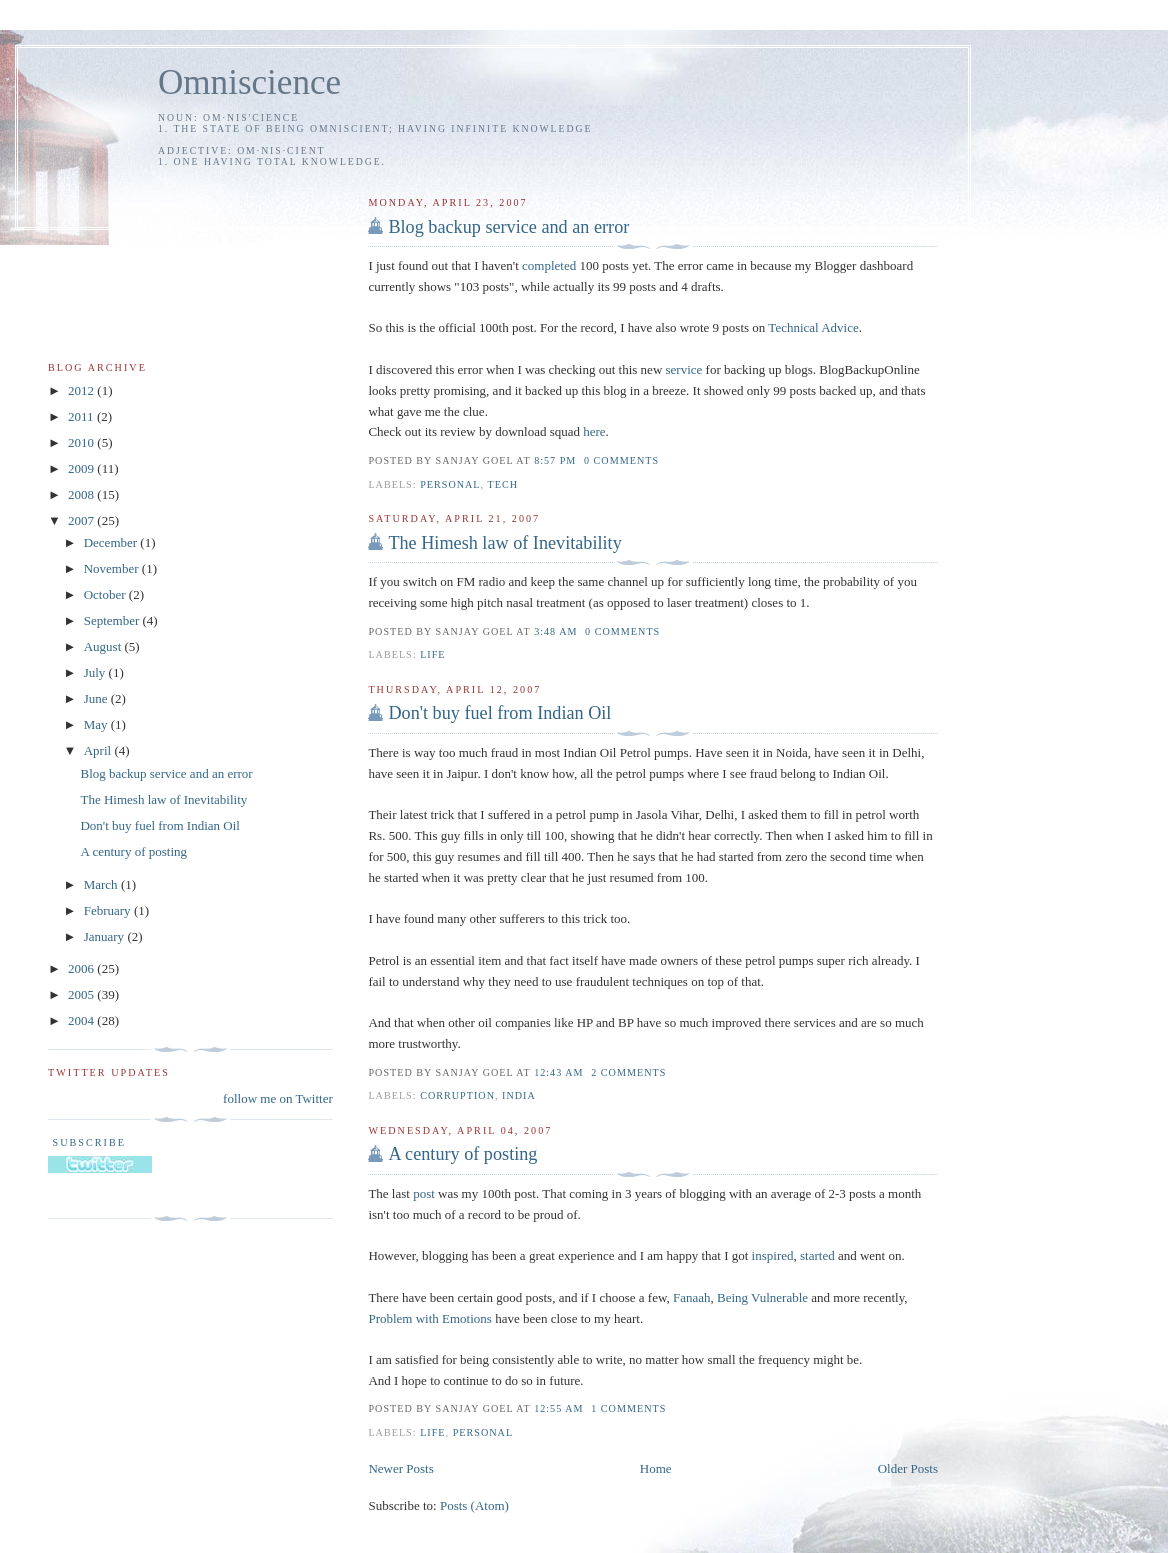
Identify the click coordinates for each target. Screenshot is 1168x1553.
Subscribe (87, 1142)
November (113, 568)
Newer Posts (400, 1468)
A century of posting (462, 1154)
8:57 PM (555, 460)
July (96, 672)
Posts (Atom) (474, 1505)
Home (656, 1468)
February (109, 910)
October (106, 594)
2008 (82, 494)
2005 (82, 994)
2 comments (628, 1072)
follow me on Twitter (278, 1098)
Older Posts (908, 1468)
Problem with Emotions (430, 1318)
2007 (82, 520)
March (102, 884)
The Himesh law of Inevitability (504, 543)
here (594, 431)
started (817, 1255)
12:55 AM (558, 1408)
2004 (82, 1020)
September (113, 620)
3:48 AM (555, 631)
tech (502, 484)
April (99, 750)
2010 (82, 442)
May (97, 724)
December (112, 542)
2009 (82, 468)
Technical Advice (813, 327)
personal (450, 484)
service (684, 369)
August (104, 646)
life (432, 654)
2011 (82, 416)
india (519, 1095)
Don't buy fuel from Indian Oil (499, 713)
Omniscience (249, 82)
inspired (773, 1255)
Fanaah (692, 1297)
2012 (82, 390)
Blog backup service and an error (508, 227)
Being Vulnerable (762, 1297)
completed (549, 265)
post (424, 1193)
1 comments (628, 1408)
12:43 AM (558, 1072)
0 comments (621, 460)
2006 (82, 968)
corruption (457, 1095)
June (97, 698)
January (106, 936)
